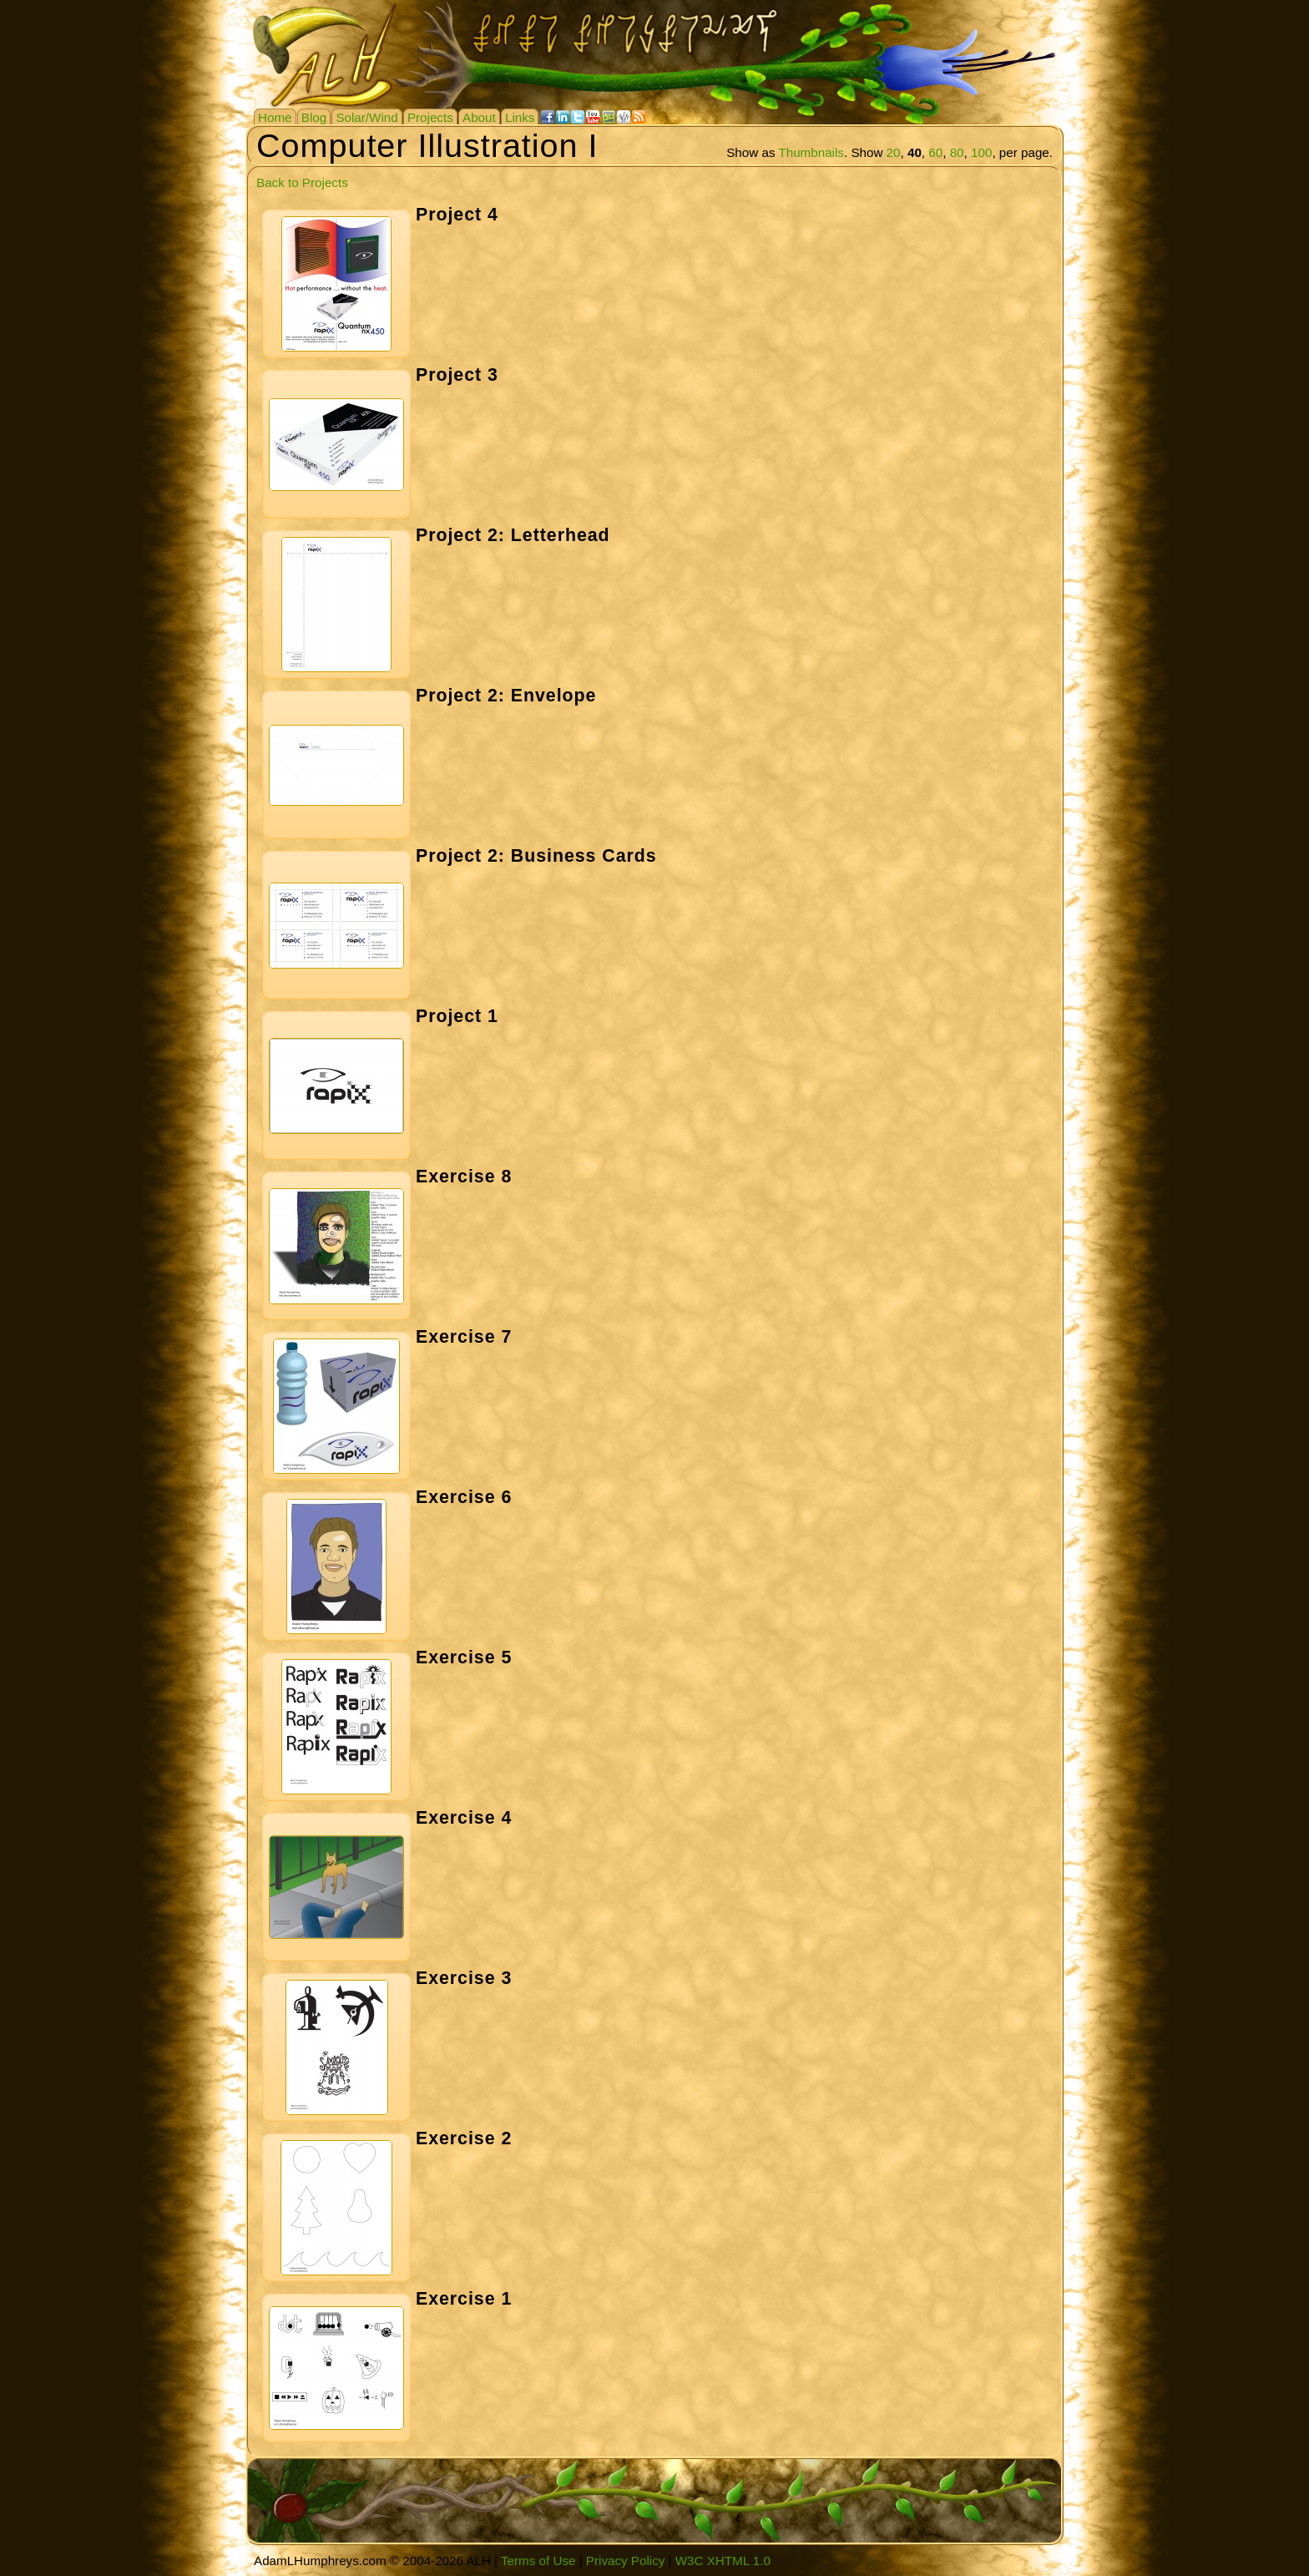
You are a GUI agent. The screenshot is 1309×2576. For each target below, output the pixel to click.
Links (519, 117)
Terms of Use (538, 2560)
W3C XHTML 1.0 (723, 2560)
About (479, 117)
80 (957, 152)
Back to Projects (302, 182)
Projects (430, 117)
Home (275, 117)
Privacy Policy (625, 2560)
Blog (313, 117)
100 (981, 152)
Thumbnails (811, 152)
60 (935, 152)
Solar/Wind (366, 117)
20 (894, 152)
